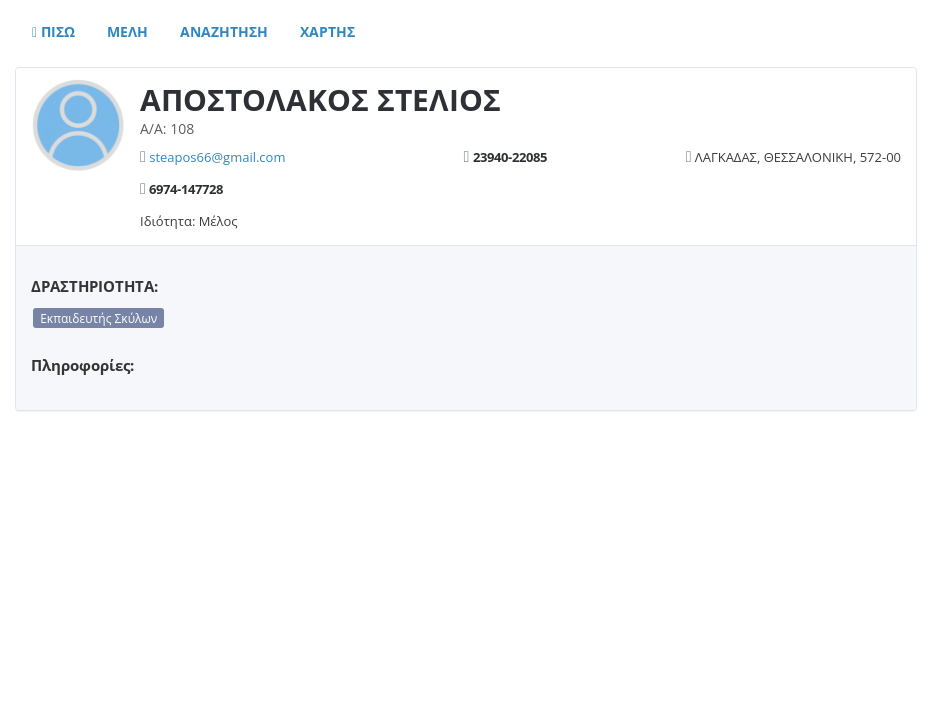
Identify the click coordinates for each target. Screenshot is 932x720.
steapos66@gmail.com (217, 157)
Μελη (127, 31)
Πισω (53, 31)
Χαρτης (327, 31)
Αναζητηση (224, 31)
